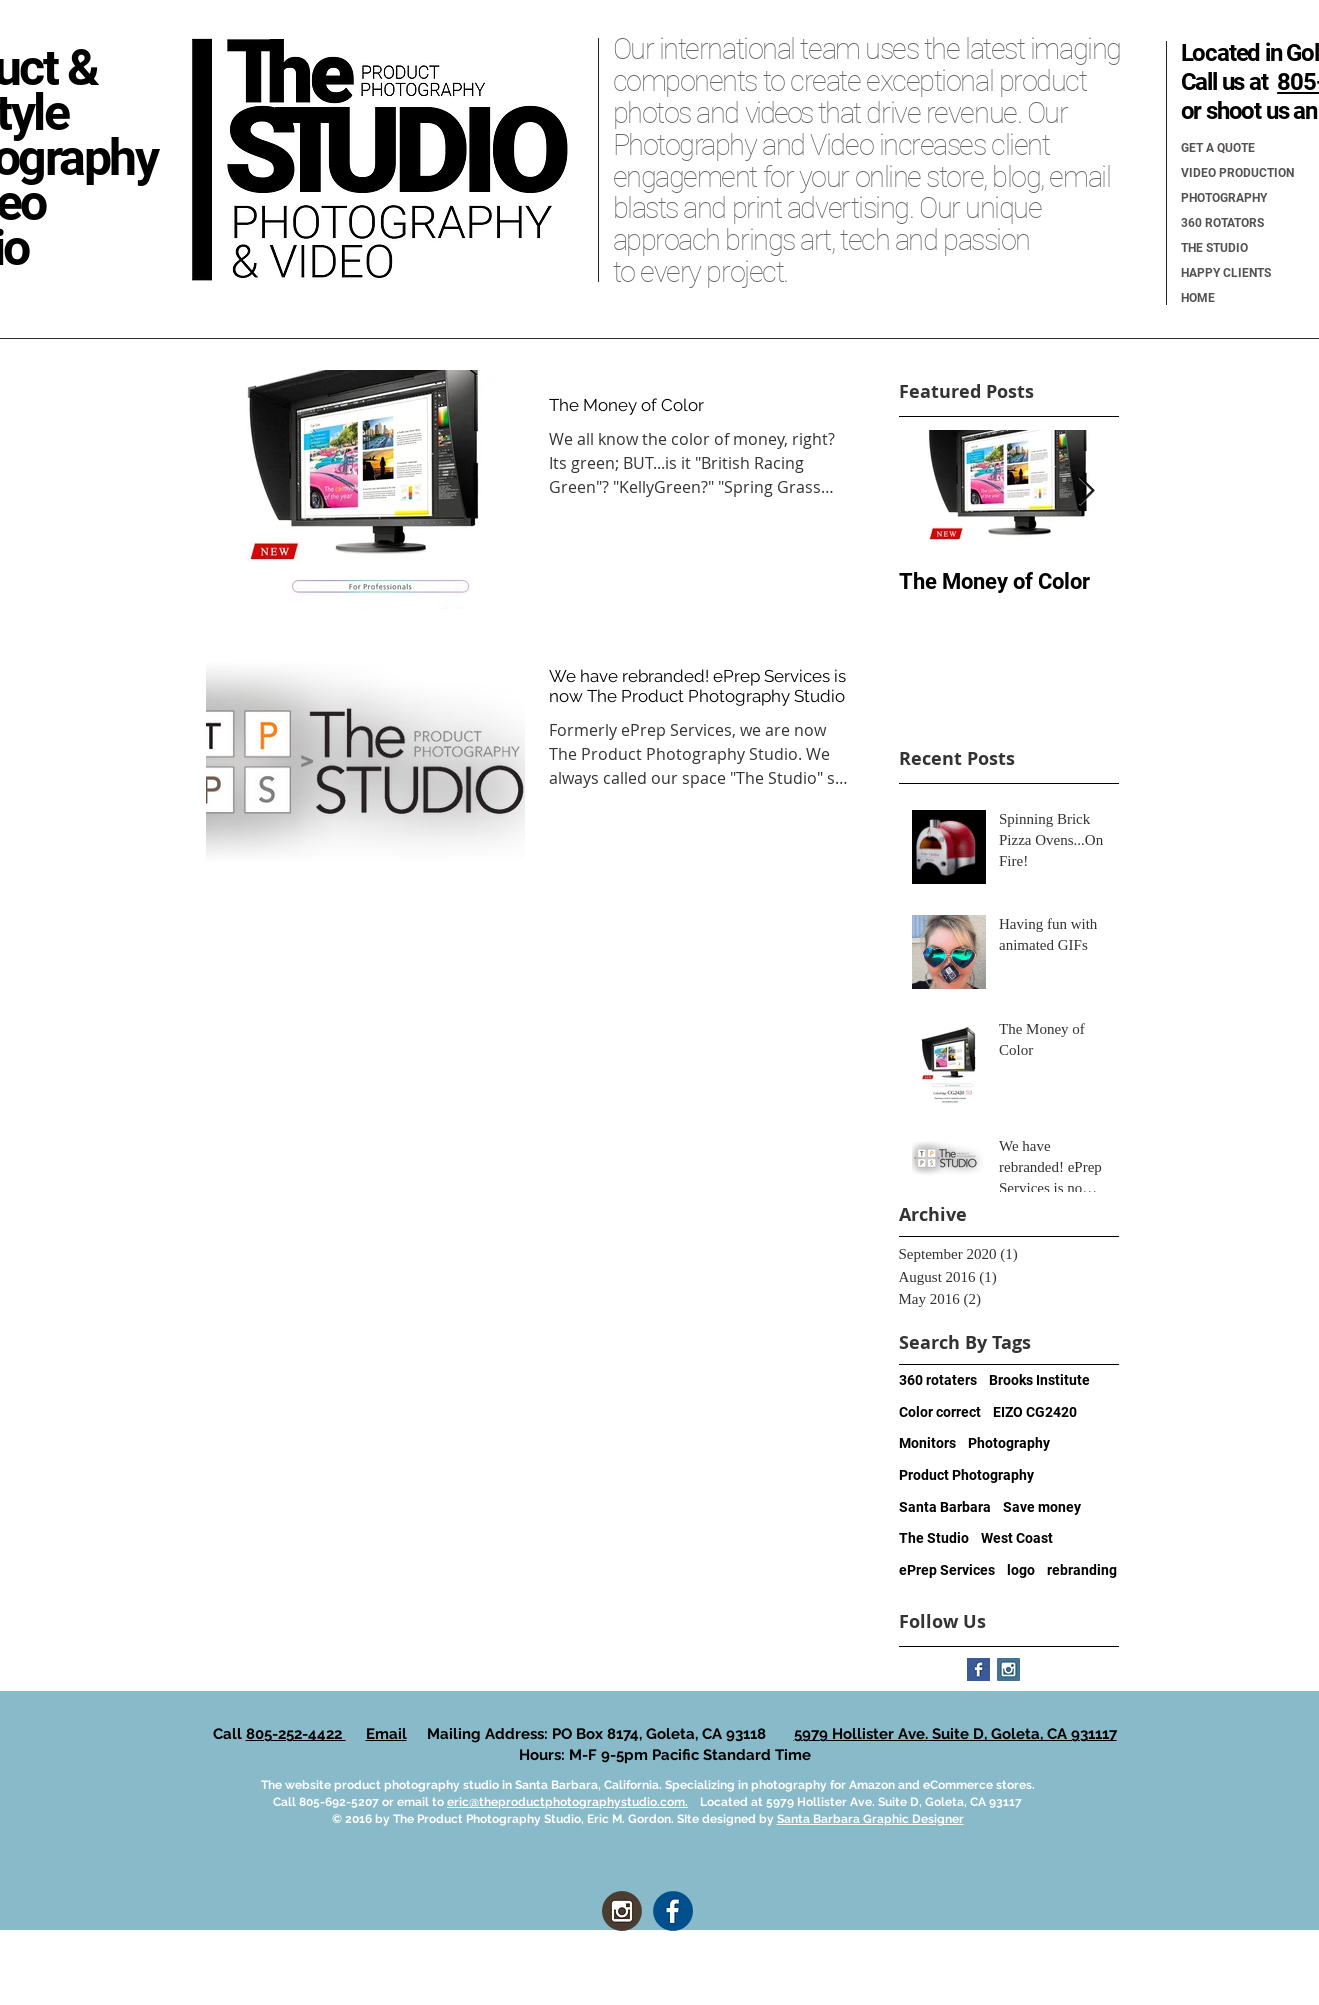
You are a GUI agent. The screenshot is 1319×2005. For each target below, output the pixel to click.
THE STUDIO (1214, 248)
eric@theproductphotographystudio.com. (567, 1802)
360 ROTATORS (1222, 223)
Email (386, 1734)
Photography (1009, 1443)
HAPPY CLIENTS (1226, 273)
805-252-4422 (296, 1734)
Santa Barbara (945, 1507)
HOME (1198, 298)
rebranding (1082, 1570)
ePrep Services (947, 1570)
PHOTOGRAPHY (1224, 198)
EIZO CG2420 (1035, 1412)
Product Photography (966, 1475)
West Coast (1017, 1538)
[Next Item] (1087, 492)
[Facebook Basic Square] (978, 1669)
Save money (1042, 1507)
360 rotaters (938, 1380)
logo (1021, 1570)
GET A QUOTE (1218, 148)
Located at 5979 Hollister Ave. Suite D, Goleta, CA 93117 (855, 1802)
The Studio (934, 1538)
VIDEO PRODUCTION (1237, 173)
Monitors (927, 1443)
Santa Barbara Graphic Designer (870, 1819)
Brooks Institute (1039, 1380)
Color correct (940, 1412)
